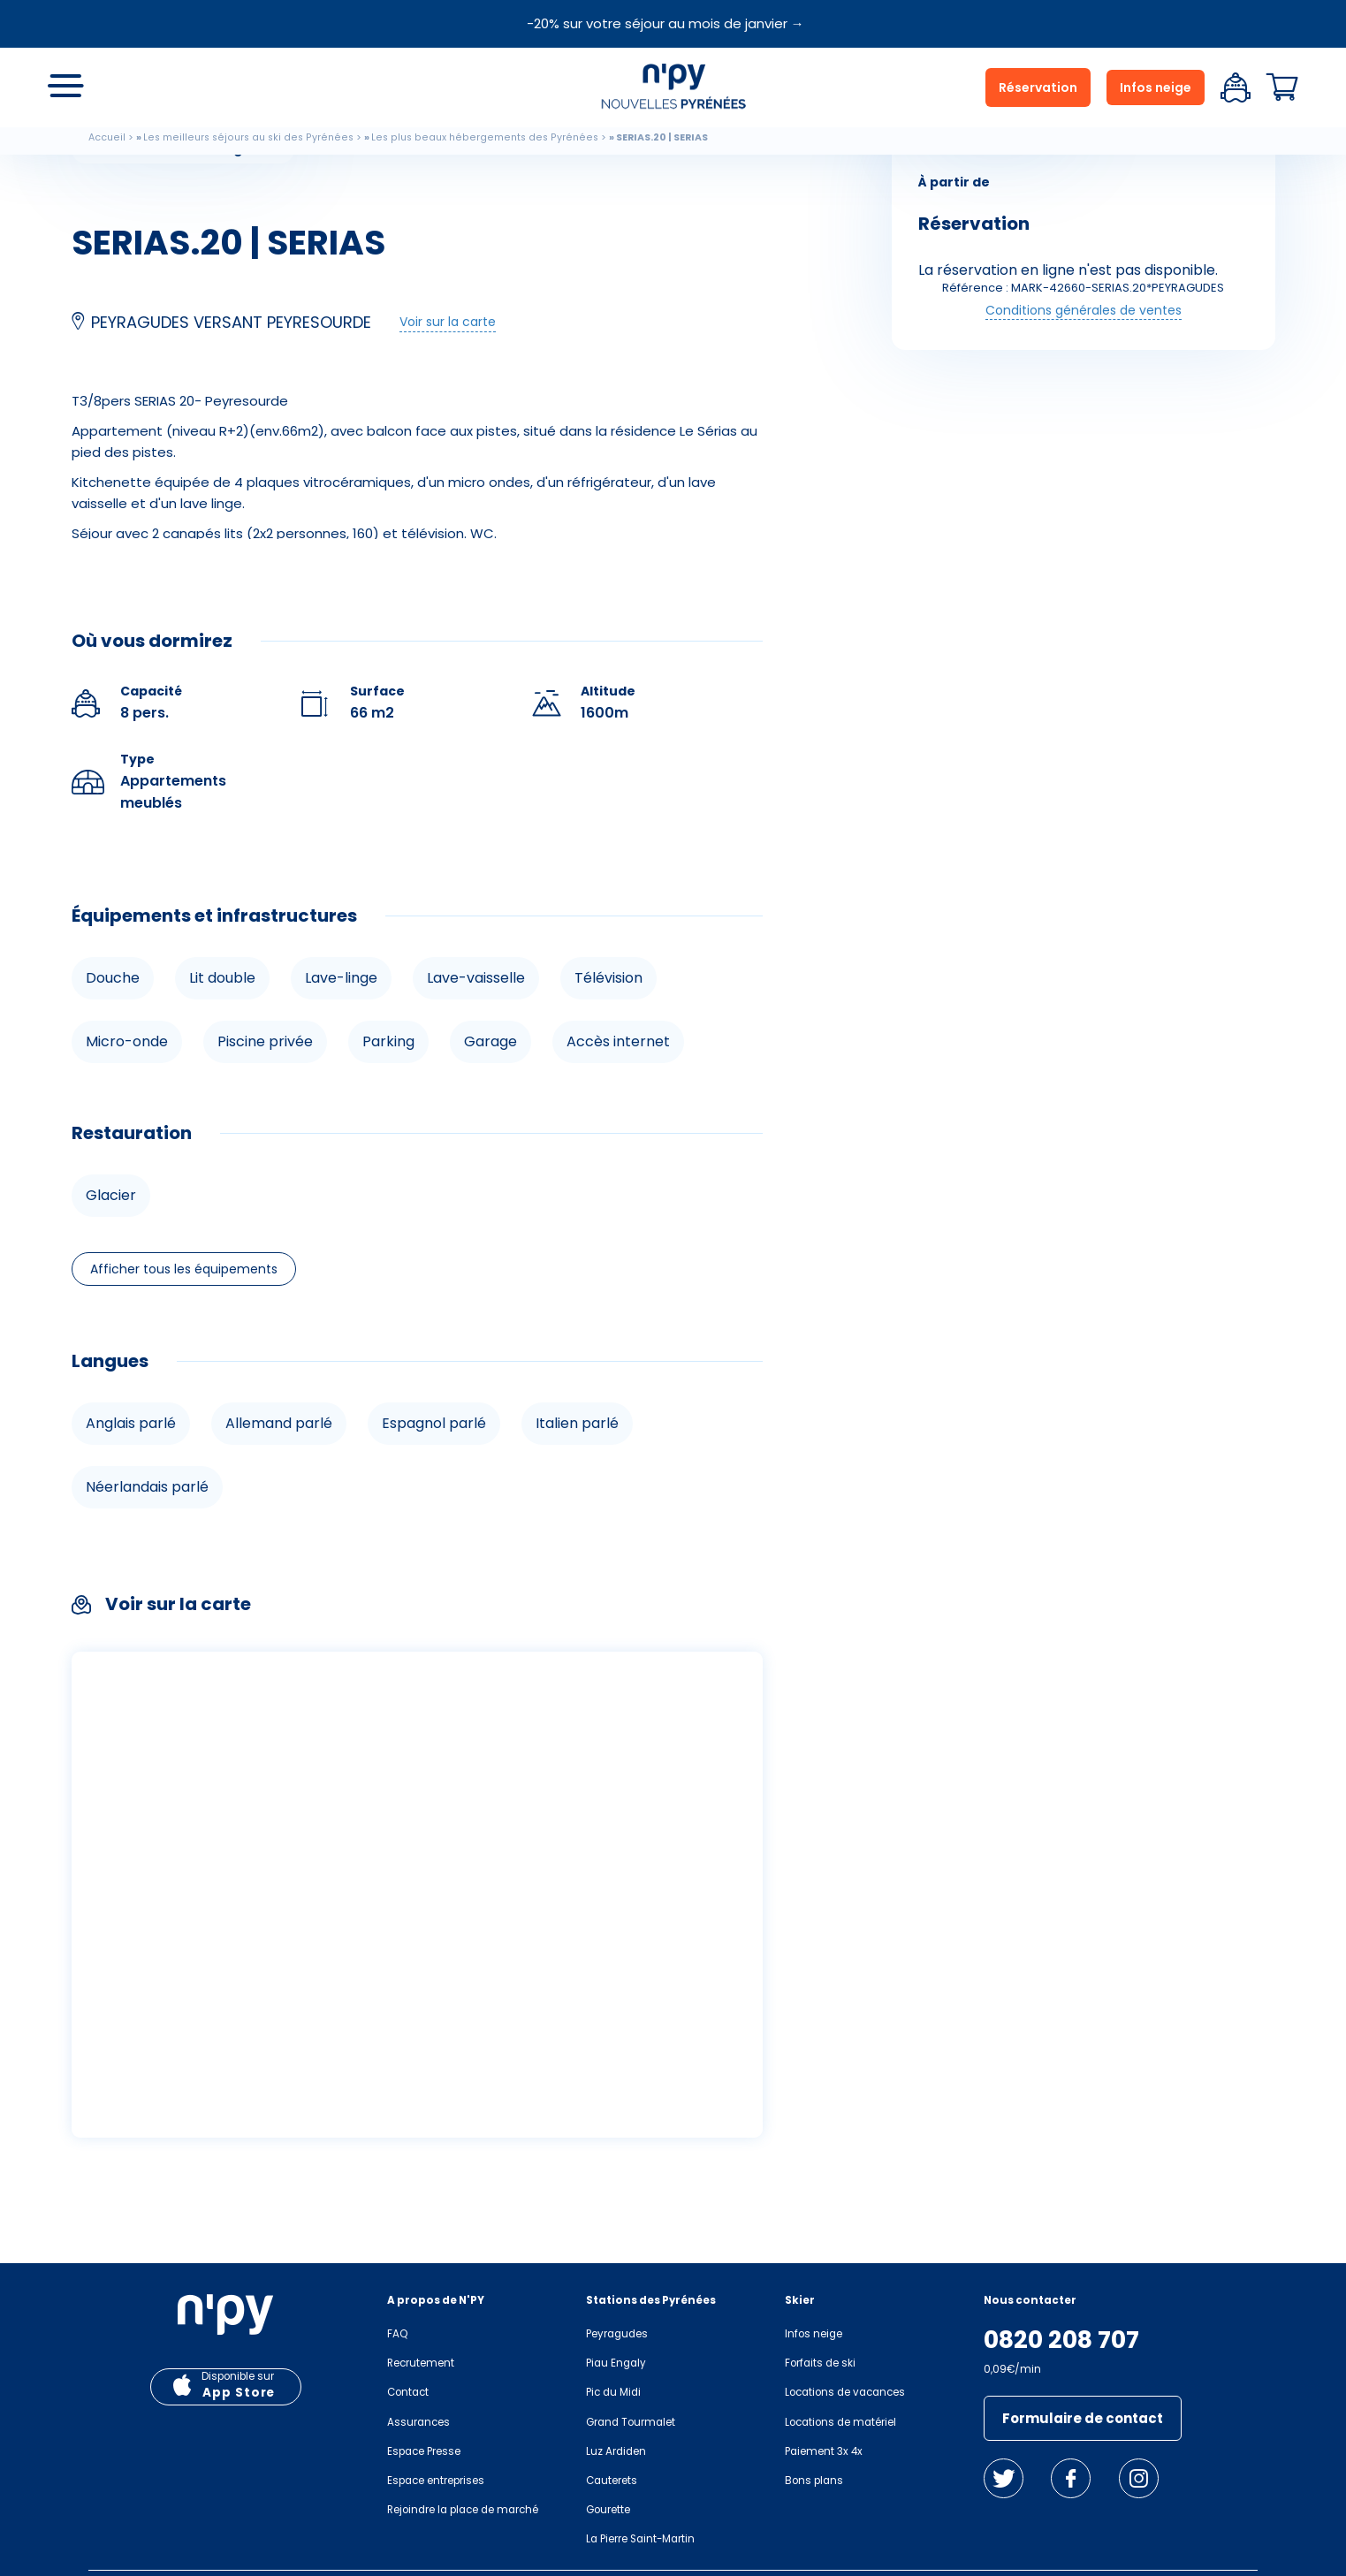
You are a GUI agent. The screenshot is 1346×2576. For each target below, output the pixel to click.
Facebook (1071, 2478)
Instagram (1139, 2478)
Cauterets (611, 2480)
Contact (408, 2392)
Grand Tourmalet (630, 2422)
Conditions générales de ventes (1083, 310)
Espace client (1236, 87)
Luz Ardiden (616, 2451)
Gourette (608, 2510)
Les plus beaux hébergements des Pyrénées (484, 137)
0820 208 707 (1061, 2340)
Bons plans (814, 2480)
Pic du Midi (613, 2392)
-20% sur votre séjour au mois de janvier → (665, 23)
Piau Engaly (616, 2363)
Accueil (106, 137)
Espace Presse (423, 2451)
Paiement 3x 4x (824, 2451)
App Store (238, 2392)
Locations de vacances (845, 2392)
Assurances (418, 2422)
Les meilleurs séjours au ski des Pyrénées (248, 137)
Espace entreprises (435, 2480)
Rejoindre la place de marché (462, 2510)
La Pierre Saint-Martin (640, 2539)
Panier (1282, 87)
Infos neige (1155, 87)
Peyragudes (617, 2334)
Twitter (1003, 2478)
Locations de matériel (840, 2422)
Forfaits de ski (820, 2363)
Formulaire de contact (1082, 2418)
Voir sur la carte (447, 322)
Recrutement (420, 2363)
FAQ (397, 2334)
